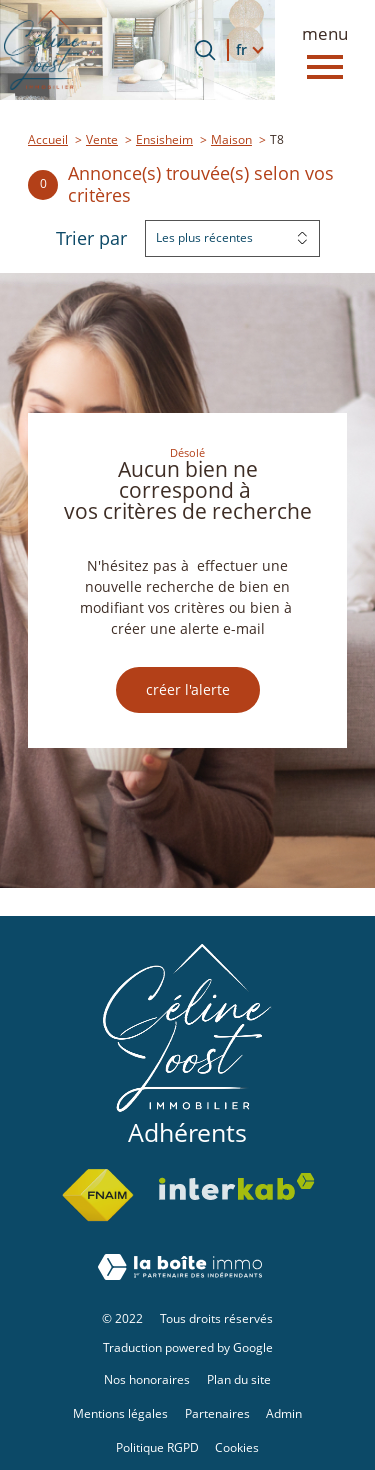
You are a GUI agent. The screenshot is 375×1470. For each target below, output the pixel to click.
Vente (102, 139)
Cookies (237, 1447)
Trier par (91, 239)
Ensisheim (164, 139)
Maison (231, 139)
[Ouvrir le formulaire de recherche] (205, 50)
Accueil (48, 139)
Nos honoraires (147, 1379)
